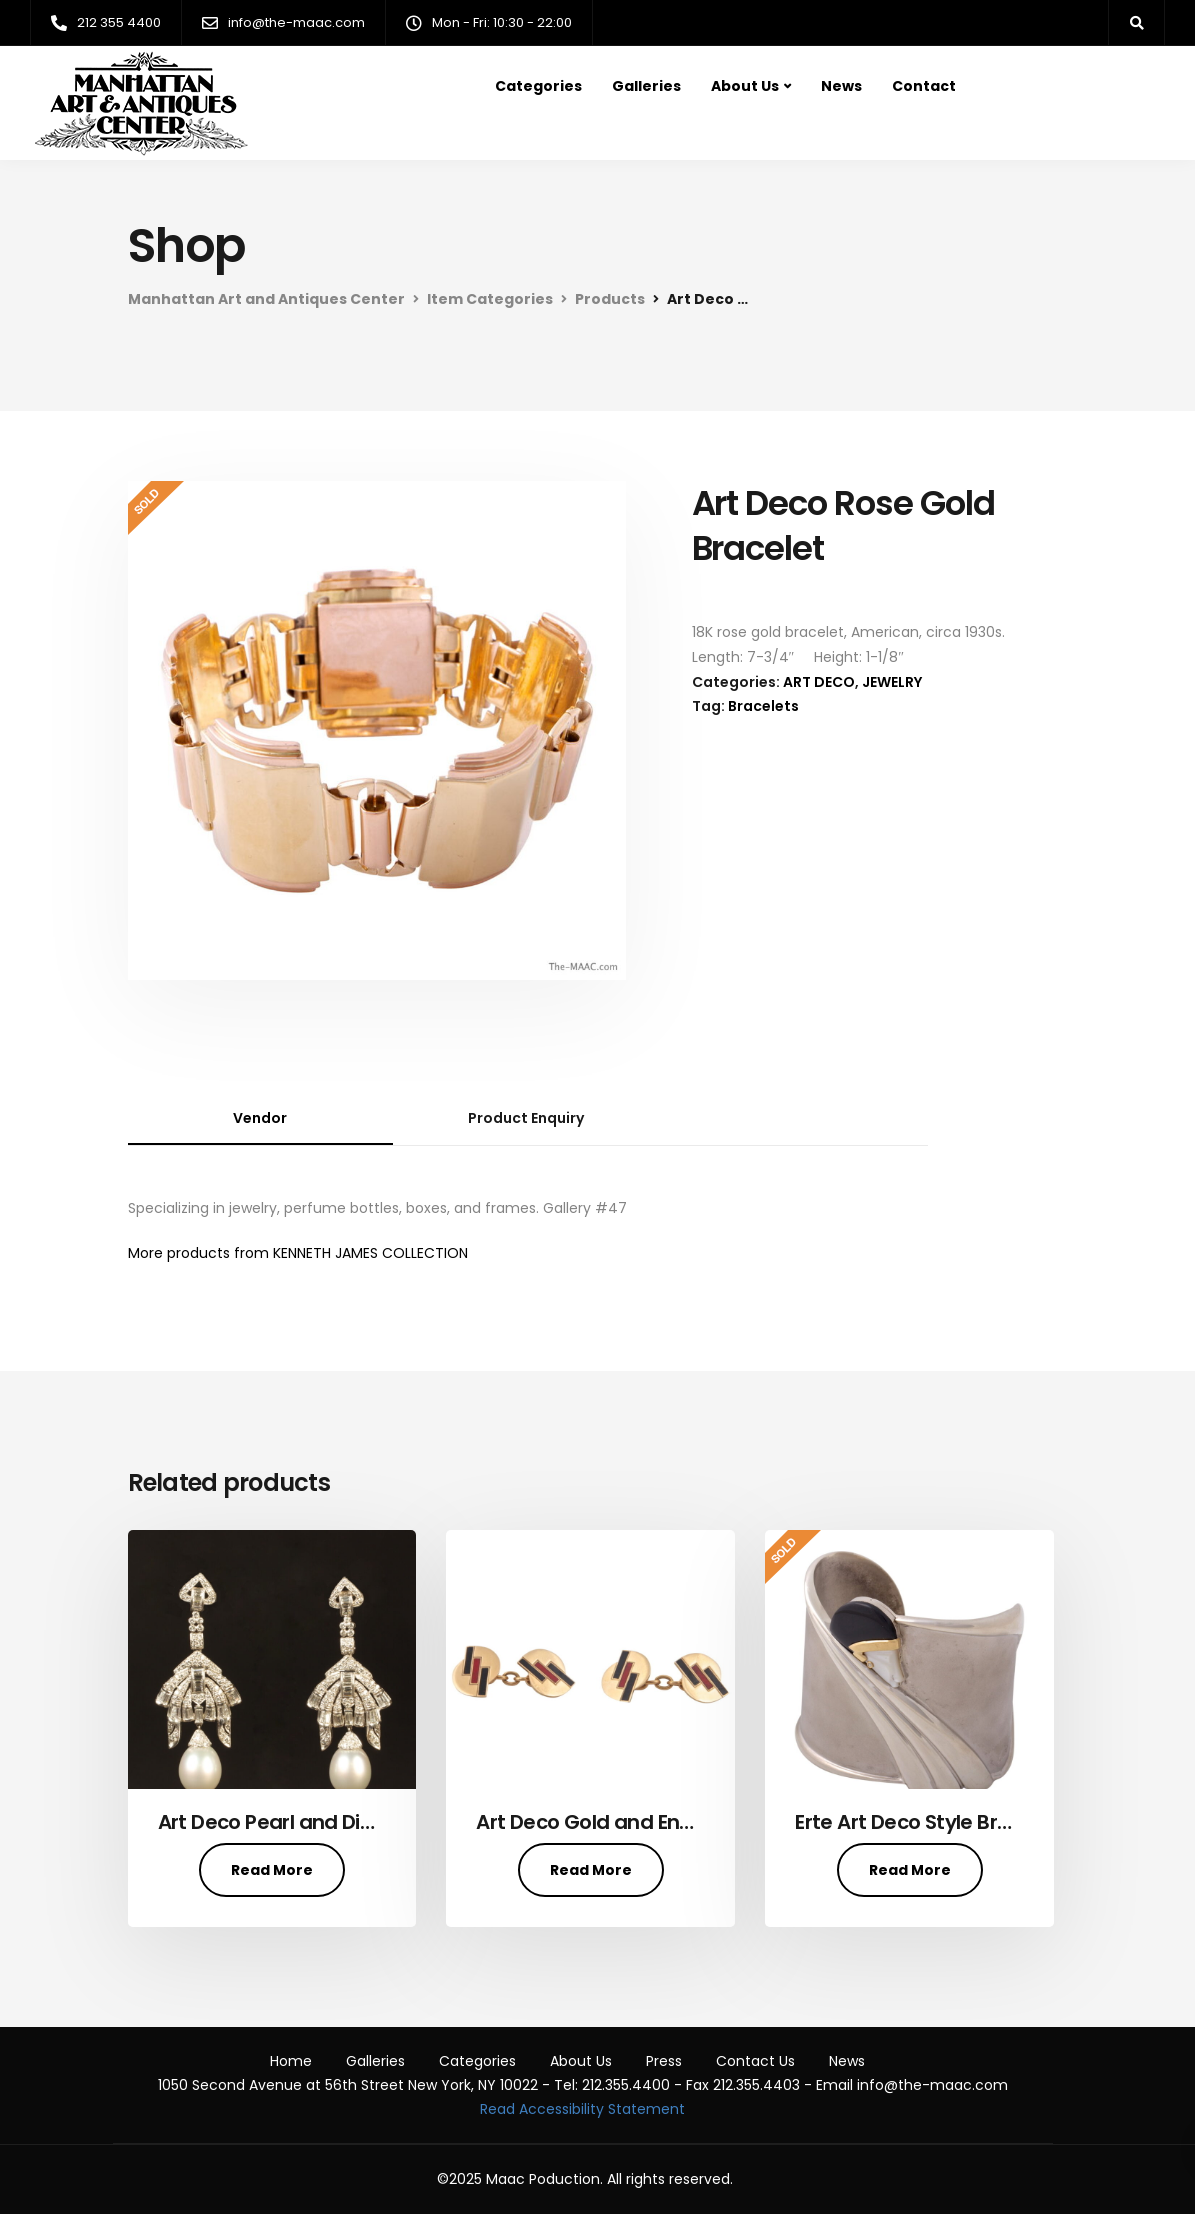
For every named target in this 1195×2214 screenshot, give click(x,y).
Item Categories (490, 299)
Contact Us (755, 2061)
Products (610, 299)
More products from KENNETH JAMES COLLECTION (298, 1253)
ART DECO (819, 682)
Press (664, 2061)
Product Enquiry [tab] (526, 1118)
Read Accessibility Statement (582, 2109)
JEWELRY (892, 682)
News (841, 86)
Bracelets (763, 706)
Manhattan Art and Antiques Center (266, 299)
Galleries (646, 86)
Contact (924, 86)
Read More (272, 1870)
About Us (745, 86)
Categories (538, 86)
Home (291, 2061)
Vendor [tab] (260, 1118)
